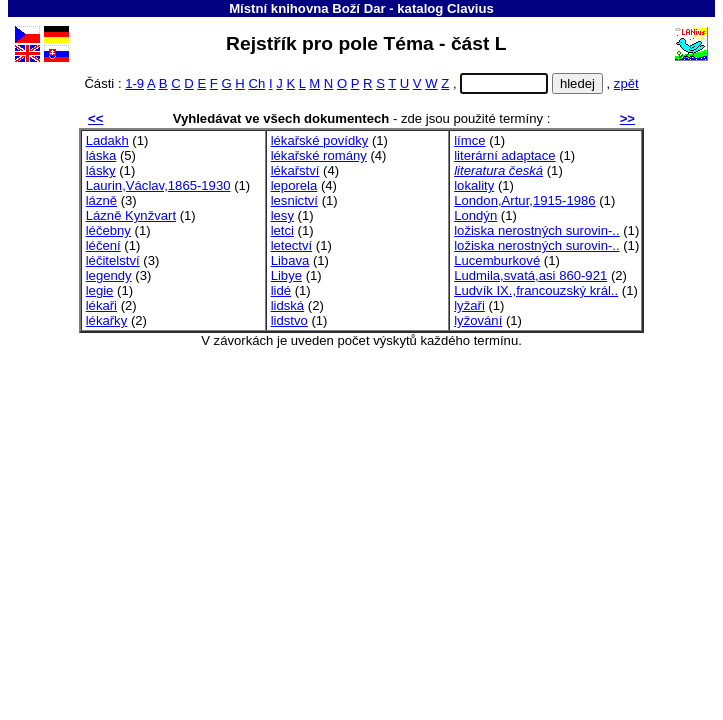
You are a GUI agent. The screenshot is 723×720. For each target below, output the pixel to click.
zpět (626, 83)
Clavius (470, 8)
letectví (292, 245)
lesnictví (294, 200)
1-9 (134, 83)
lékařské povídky (320, 140)
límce (469, 140)
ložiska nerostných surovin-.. (536, 230)
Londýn (475, 215)
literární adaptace (504, 155)
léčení (103, 245)
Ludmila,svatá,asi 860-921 (530, 275)
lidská (288, 305)
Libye (286, 275)
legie (100, 290)
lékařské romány (319, 155)
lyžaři (469, 305)
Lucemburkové (497, 260)
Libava (290, 260)
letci (282, 230)
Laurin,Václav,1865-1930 (158, 185)
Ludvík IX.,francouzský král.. (536, 290)
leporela (294, 185)
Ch (256, 83)
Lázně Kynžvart (131, 215)
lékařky (107, 320)
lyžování (478, 320)
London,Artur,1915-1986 (524, 200)
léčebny (108, 230)
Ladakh (107, 140)
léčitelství (113, 260)
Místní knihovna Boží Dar (307, 8)
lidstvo (289, 320)
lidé (281, 290)
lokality (474, 185)
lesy (282, 215)
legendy (109, 275)
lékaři (101, 305)
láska (101, 155)
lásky (101, 170)
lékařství (295, 170)
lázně (101, 200)
